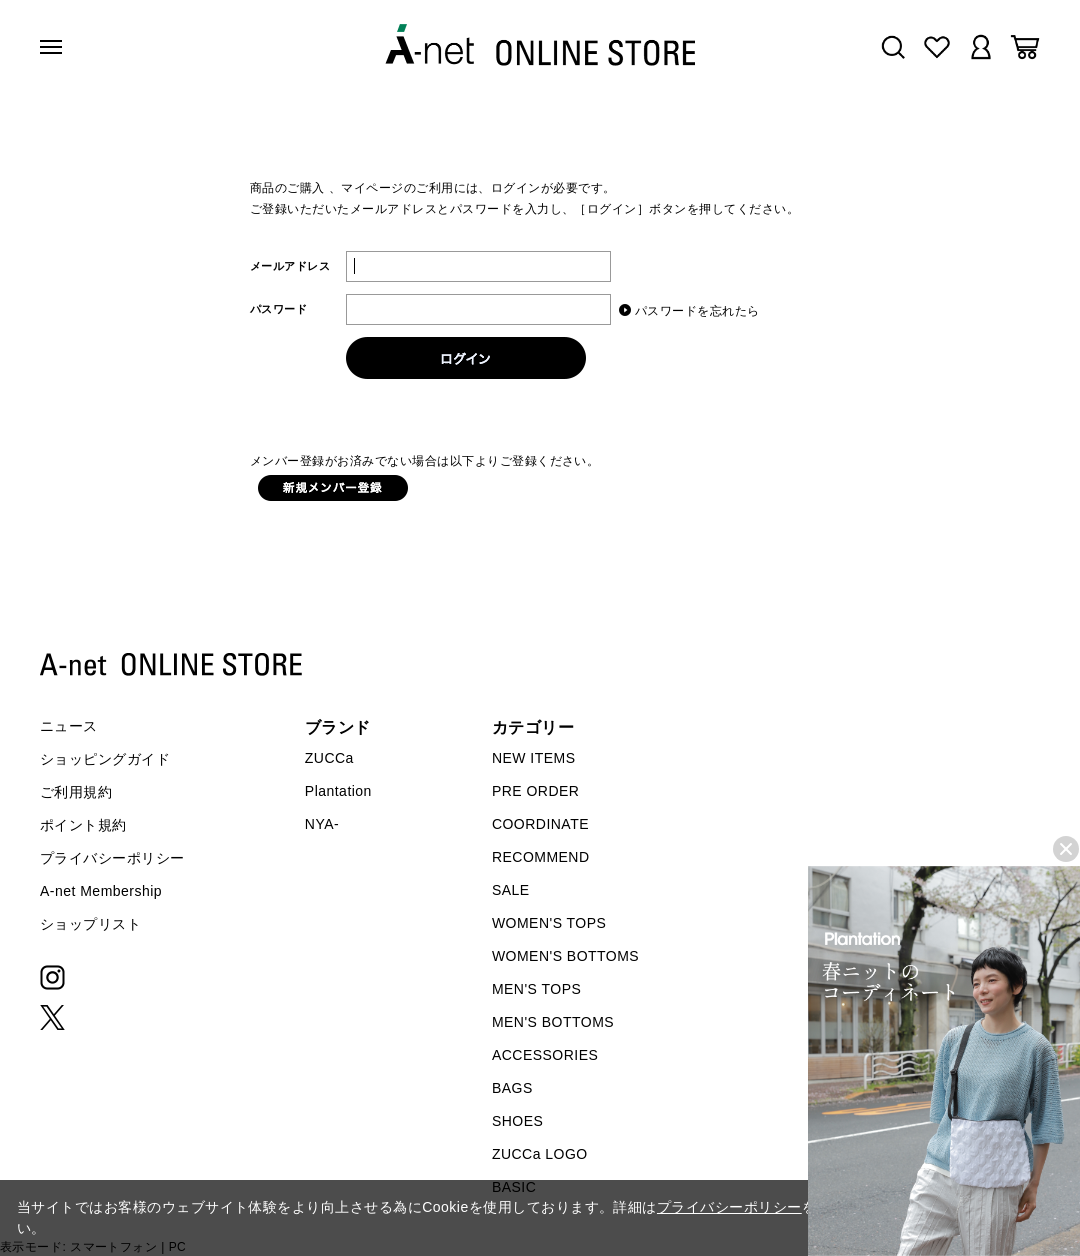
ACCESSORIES (545, 1055)
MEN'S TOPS (536, 989)
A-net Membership (101, 891)
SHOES (517, 1121)
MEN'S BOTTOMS (553, 1022)
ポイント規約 (83, 825)
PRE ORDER (536, 791)
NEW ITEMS (534, 758)
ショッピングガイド (105, 759)
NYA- (322, 824)
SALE (511, 890)
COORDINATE (540, 824)
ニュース (69, 726)
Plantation (338, 791)
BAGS (512, 1088)
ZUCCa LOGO (540, 1154)
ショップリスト (90, 924)
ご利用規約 (76, 792)
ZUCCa (329, 758)
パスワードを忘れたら (697, 310)
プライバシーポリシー (112, 858)
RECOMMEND (541, 857)
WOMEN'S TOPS (549, 923)
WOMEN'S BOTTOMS (565, 956)
